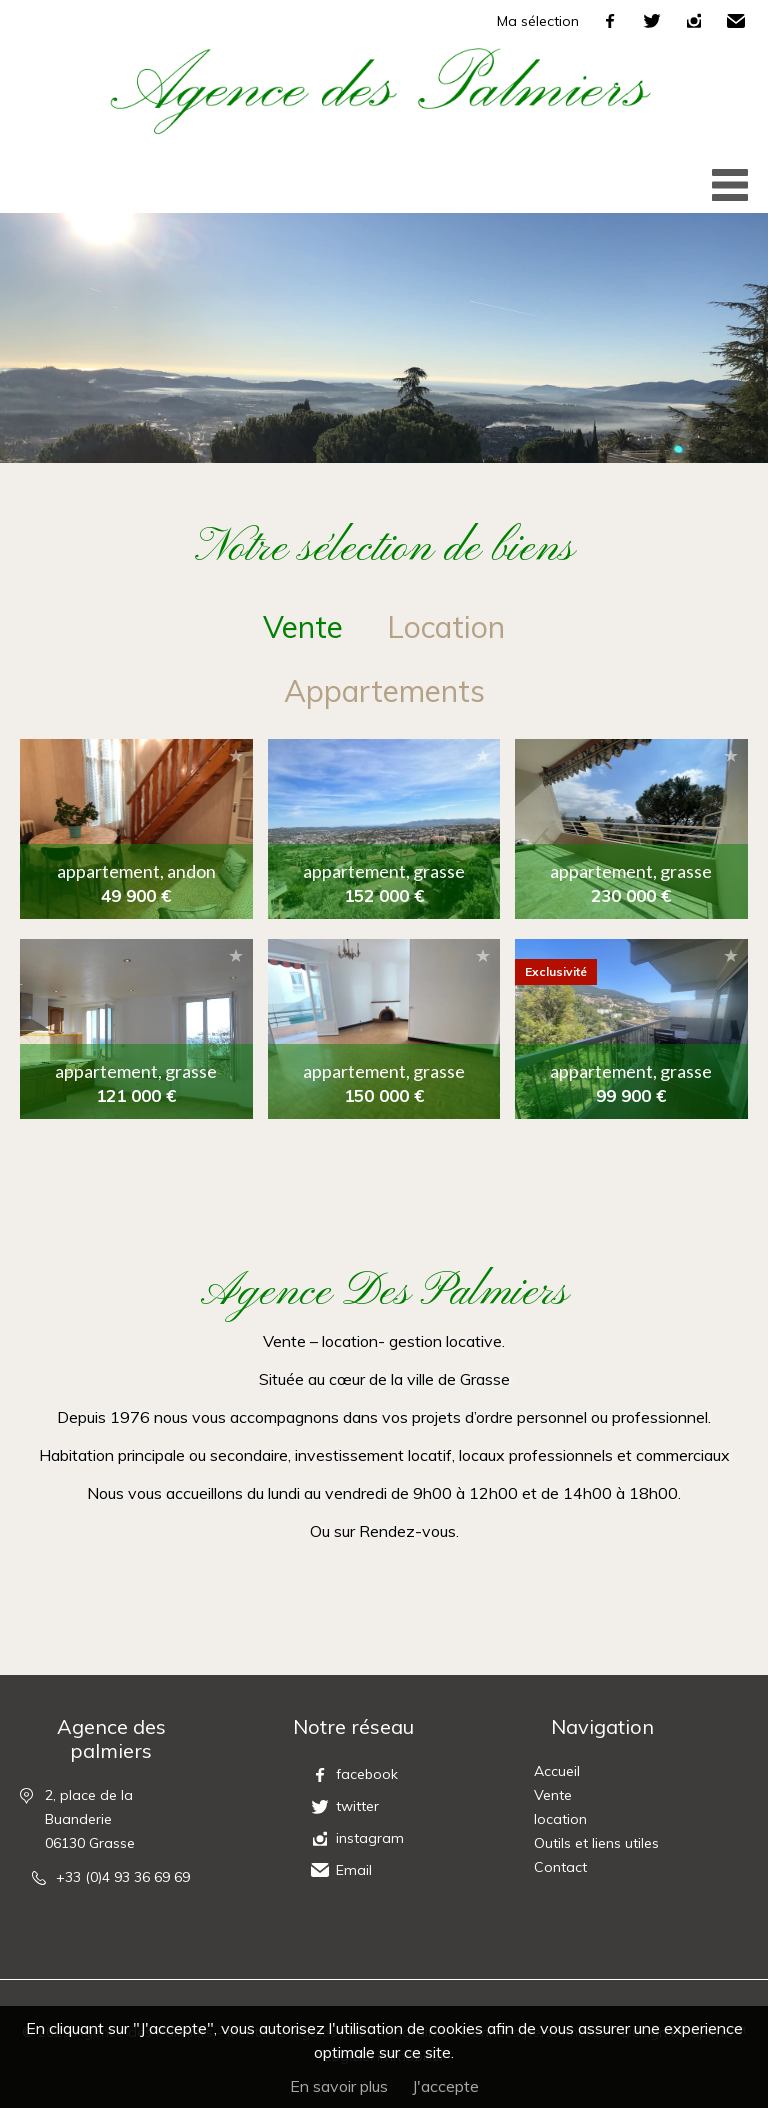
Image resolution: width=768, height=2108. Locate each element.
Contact (560, 1867)
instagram (694, 21)
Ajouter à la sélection (236, 755)
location (446, 627)
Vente (553, 1795)
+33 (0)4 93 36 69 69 (123, 1877)
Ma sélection (538, 21)
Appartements (384, 691)
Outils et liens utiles (596, 1843)
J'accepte (445, 2086)
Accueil (557, 1771)
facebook (610, 21)
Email (736, 21)
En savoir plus (339, 2086)
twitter (652, 21)
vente (303, 627)
